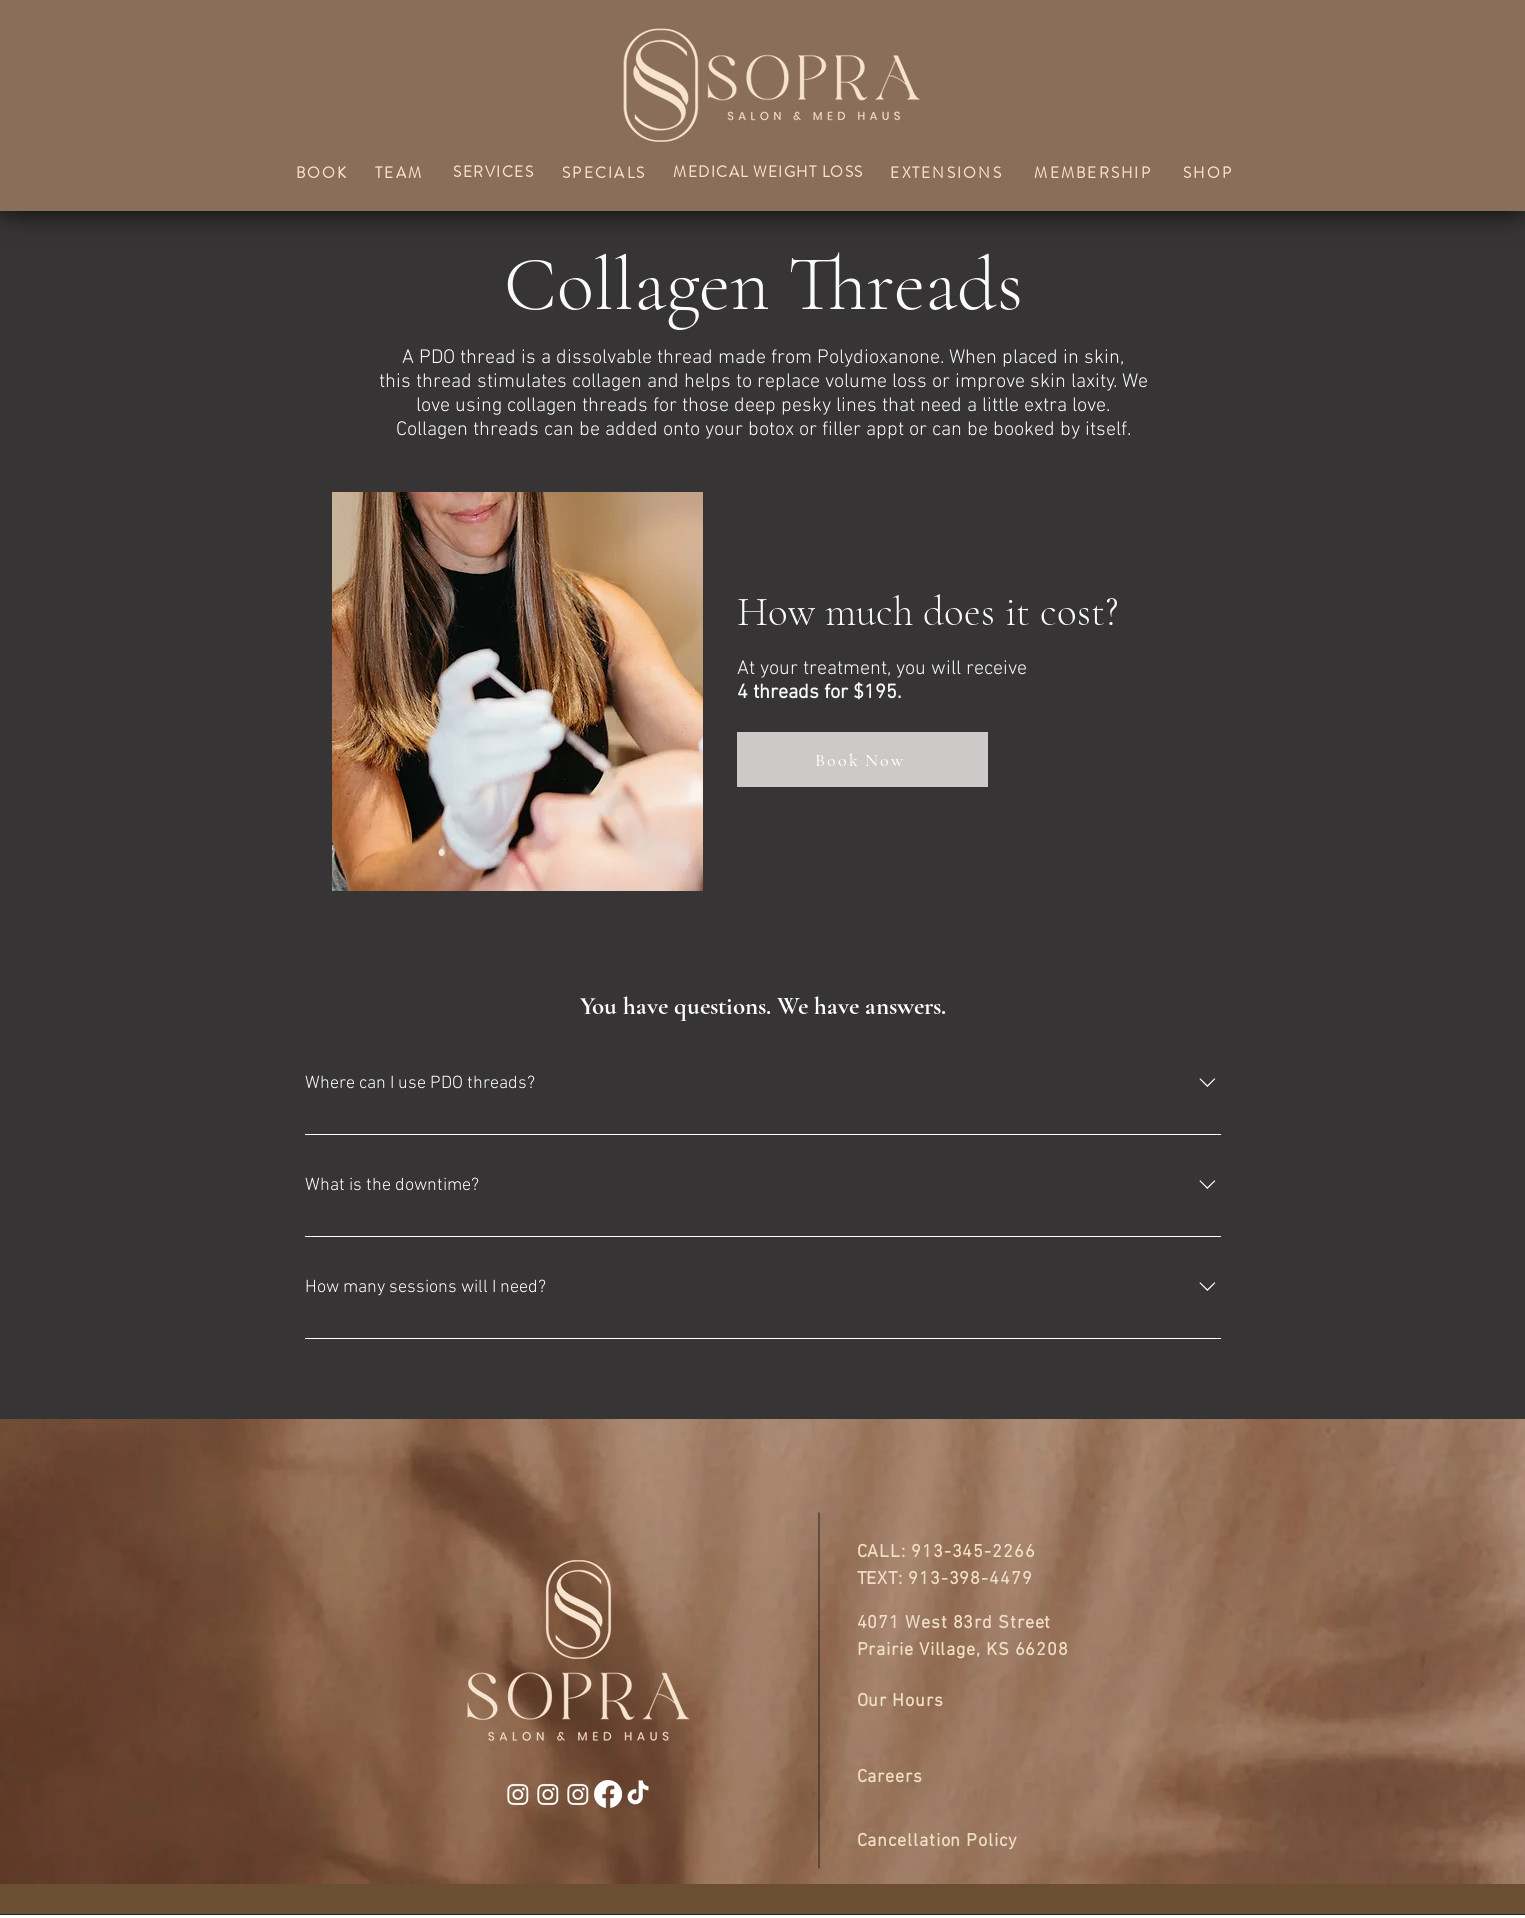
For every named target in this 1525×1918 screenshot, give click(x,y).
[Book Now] (862, 759)
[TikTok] (638, 1794)
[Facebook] (608, 1794)
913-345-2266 (973, 1552)
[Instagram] (518, 1794)
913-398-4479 (970, 1579)
